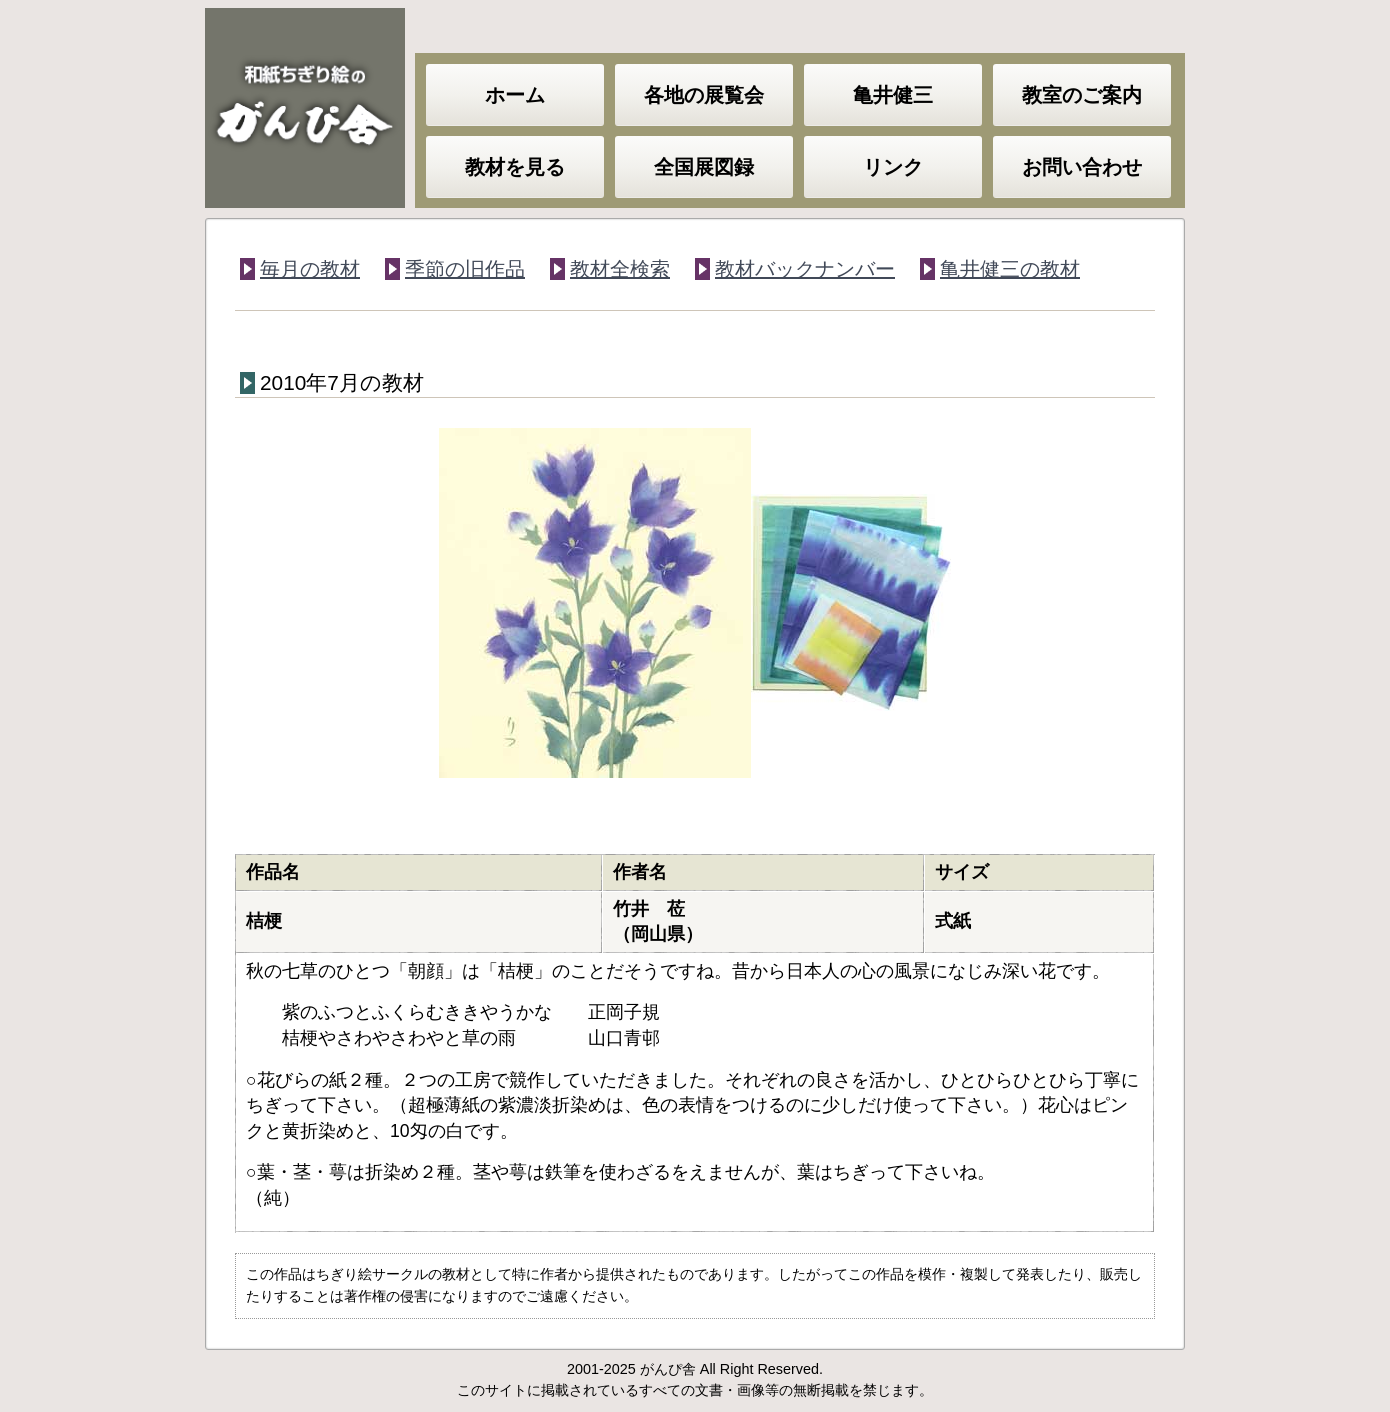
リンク (893, 167)
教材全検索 (620, 269)
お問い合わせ (1082, 167)
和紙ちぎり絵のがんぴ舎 (305, 108)
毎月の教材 (310, 269)
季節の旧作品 (465, 269)
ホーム (515, 95)
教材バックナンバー (805, 269)
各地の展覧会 (704, 95)
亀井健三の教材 (1010, 269)
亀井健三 (893, 95)
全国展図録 (704, 167)
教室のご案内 (1082, 95)
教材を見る (515, 167)
